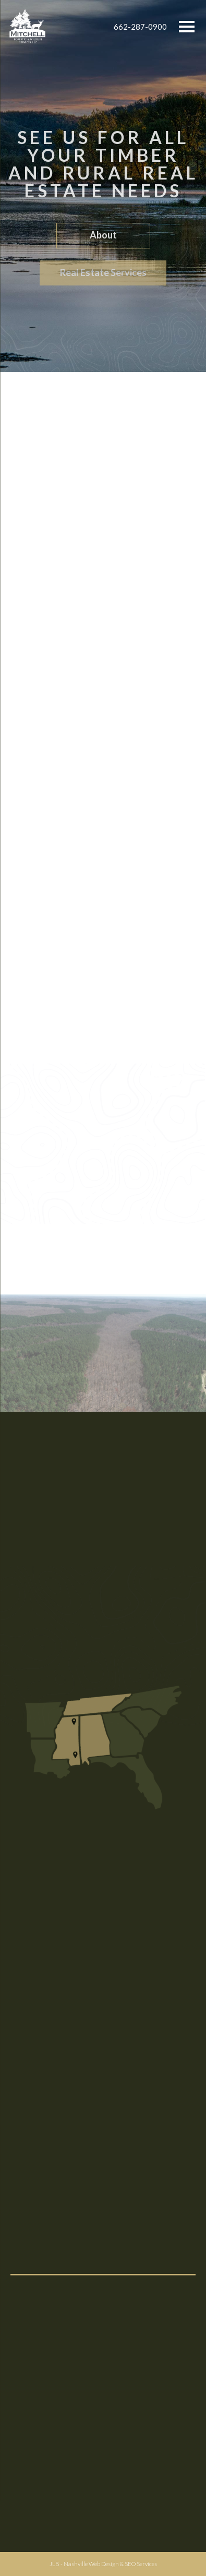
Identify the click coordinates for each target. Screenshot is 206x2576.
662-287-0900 (140, 26)
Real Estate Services (103, 274)
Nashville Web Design (91, 2563)
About (103, 237)
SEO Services (141, 2563)
